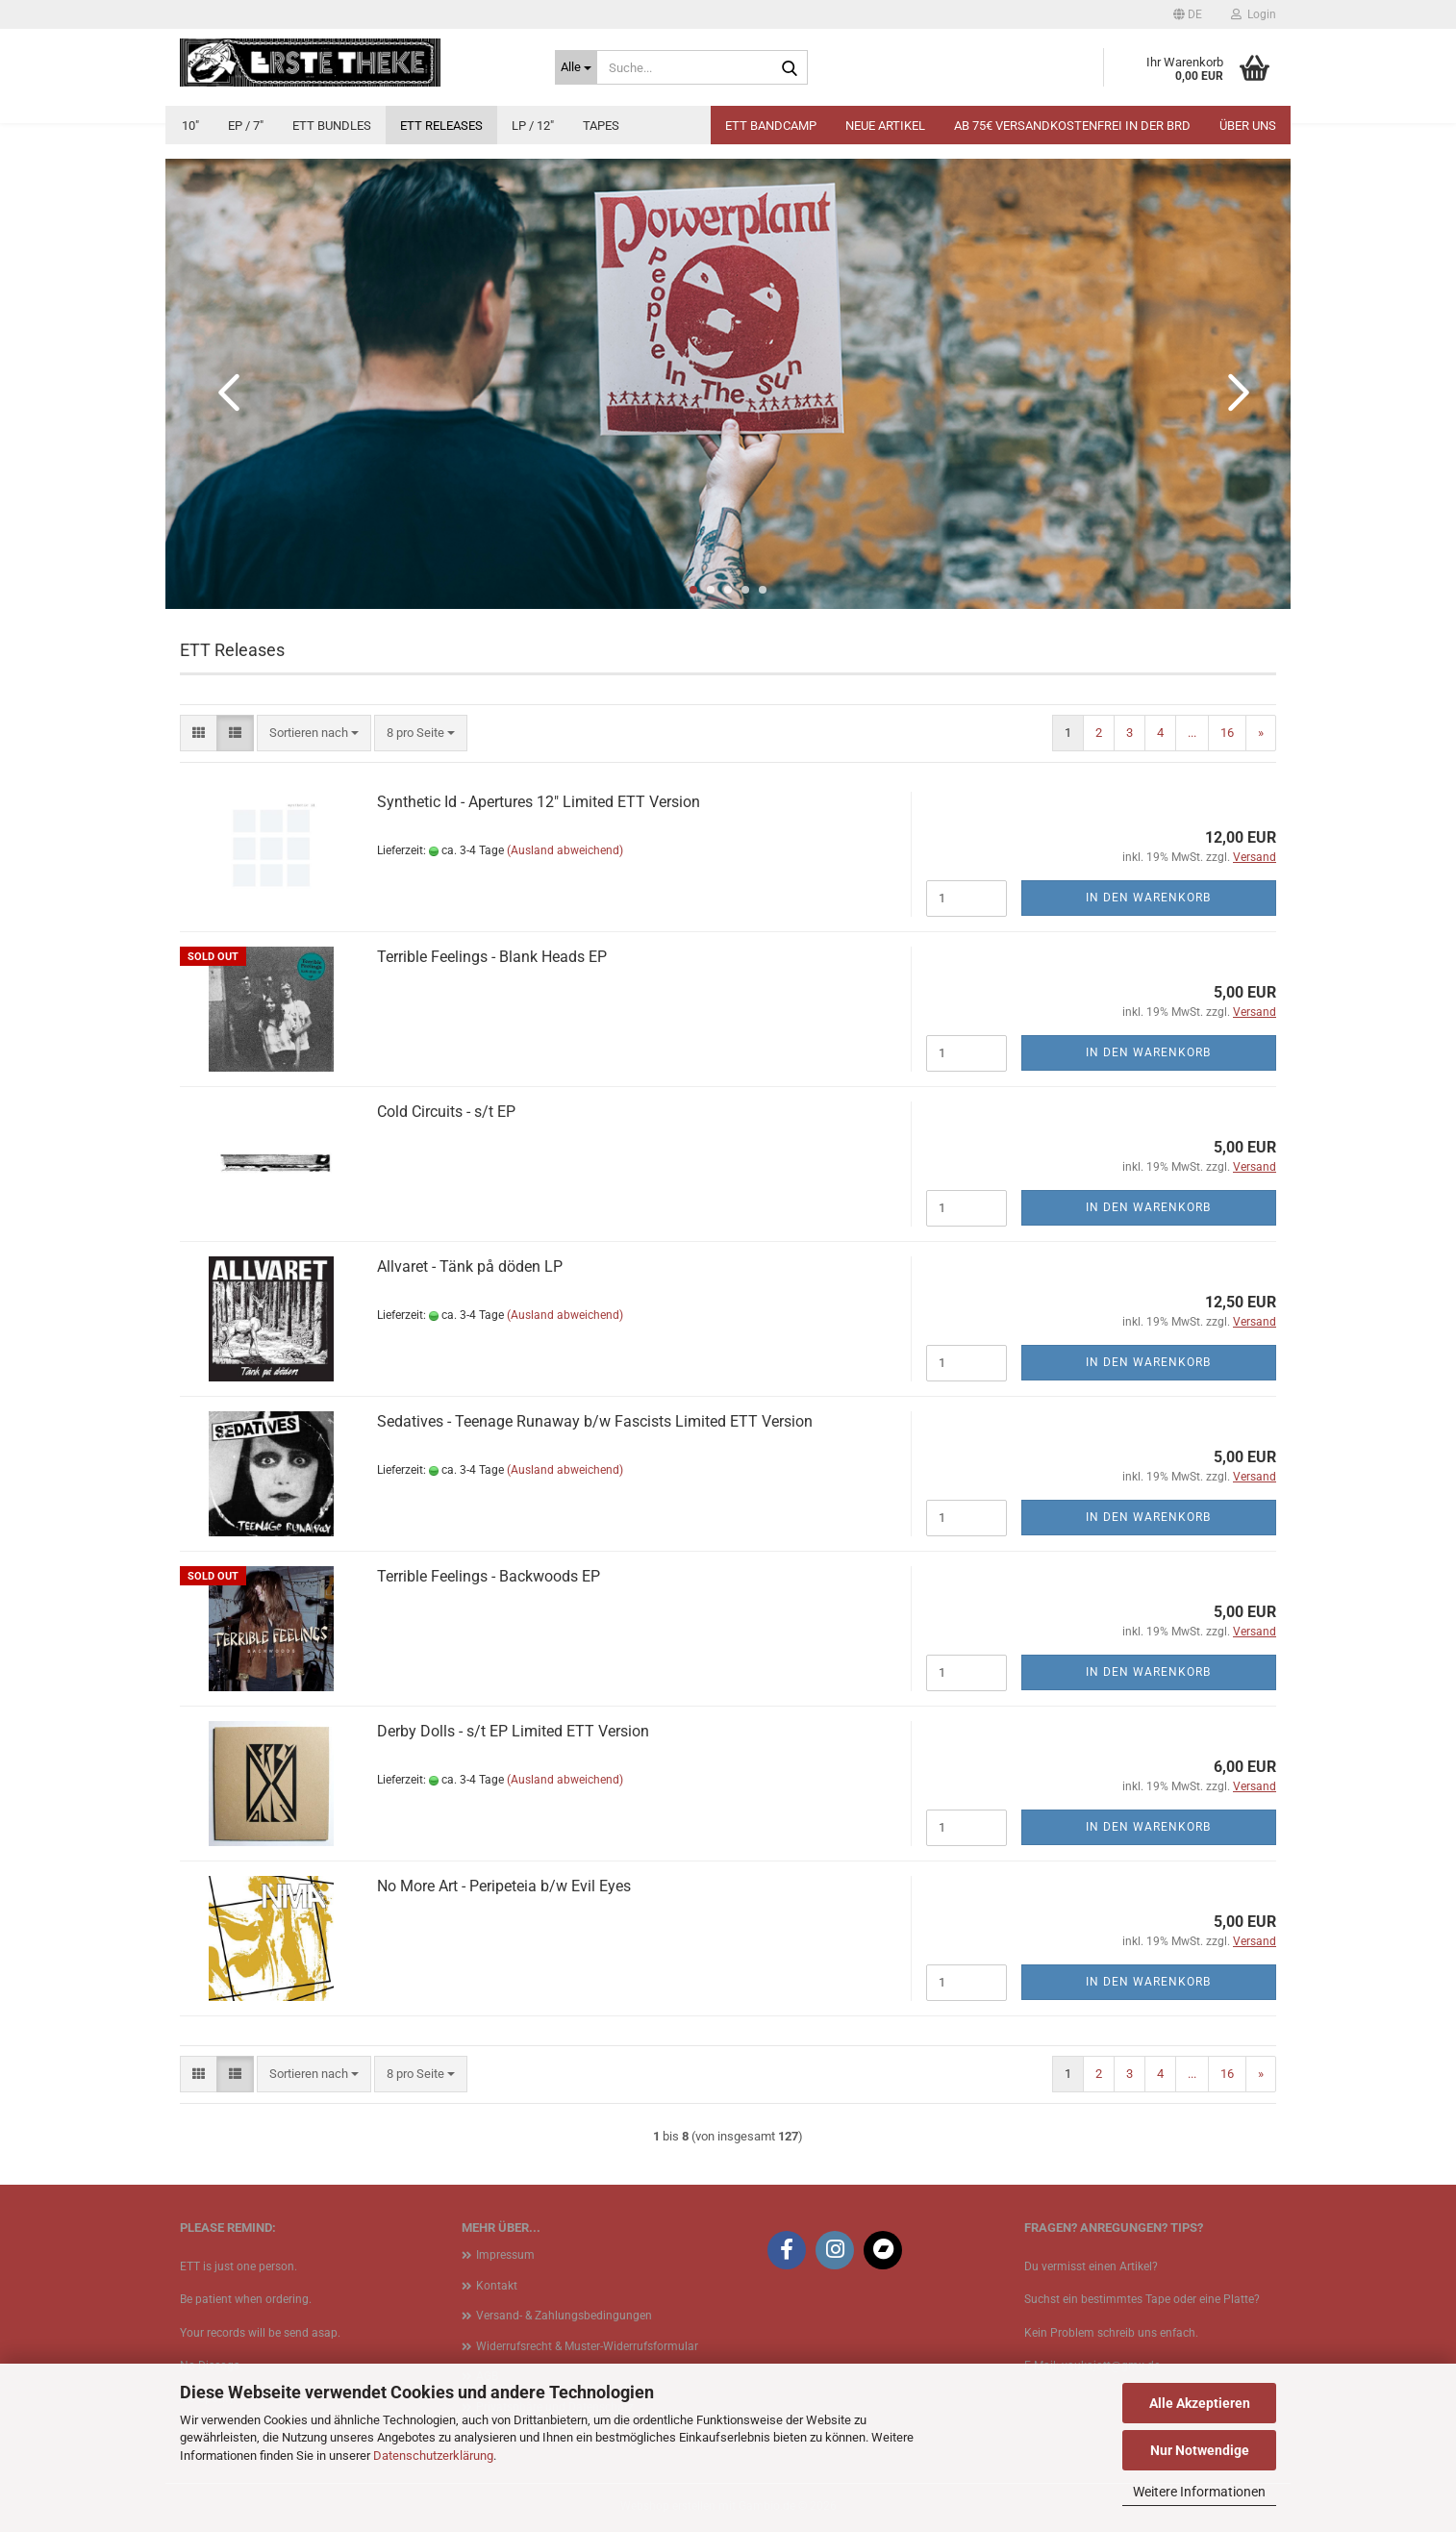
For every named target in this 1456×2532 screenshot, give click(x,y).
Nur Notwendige (1199, 2450)
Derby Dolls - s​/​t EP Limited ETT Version (513, 1731)
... (1192, 732)
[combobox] (314, 733)
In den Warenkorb (1148, 897)
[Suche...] (576, 67)
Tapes (601, 125)
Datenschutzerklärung (433, 2455)
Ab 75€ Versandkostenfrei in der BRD (1072, 125)
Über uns (1247, 125)
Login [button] (1253, 14)
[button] (1188, 14)
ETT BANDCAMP (770, 125)
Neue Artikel (885, 125)
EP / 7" (246, 125)
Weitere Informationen (1199, 2491)
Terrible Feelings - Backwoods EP (488, 1576)
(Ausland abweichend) (565, 850)
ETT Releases (441, 125)
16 (1227, 732)
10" (190, 125)
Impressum (505, 2255)
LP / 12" (533, 125)
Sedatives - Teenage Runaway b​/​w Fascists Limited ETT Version (595, 1421)
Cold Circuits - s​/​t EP (446, 1111)
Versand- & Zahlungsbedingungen (564, 2315)
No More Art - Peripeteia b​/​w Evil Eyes (504, 1886)
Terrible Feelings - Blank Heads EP (492, 957)
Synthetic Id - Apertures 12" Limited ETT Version (538, 802)
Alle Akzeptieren (1199, 2403)
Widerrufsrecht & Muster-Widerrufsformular (587, 2346)
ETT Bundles (331, 125)
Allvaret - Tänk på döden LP (470, 1266)
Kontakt (496, 2285)
